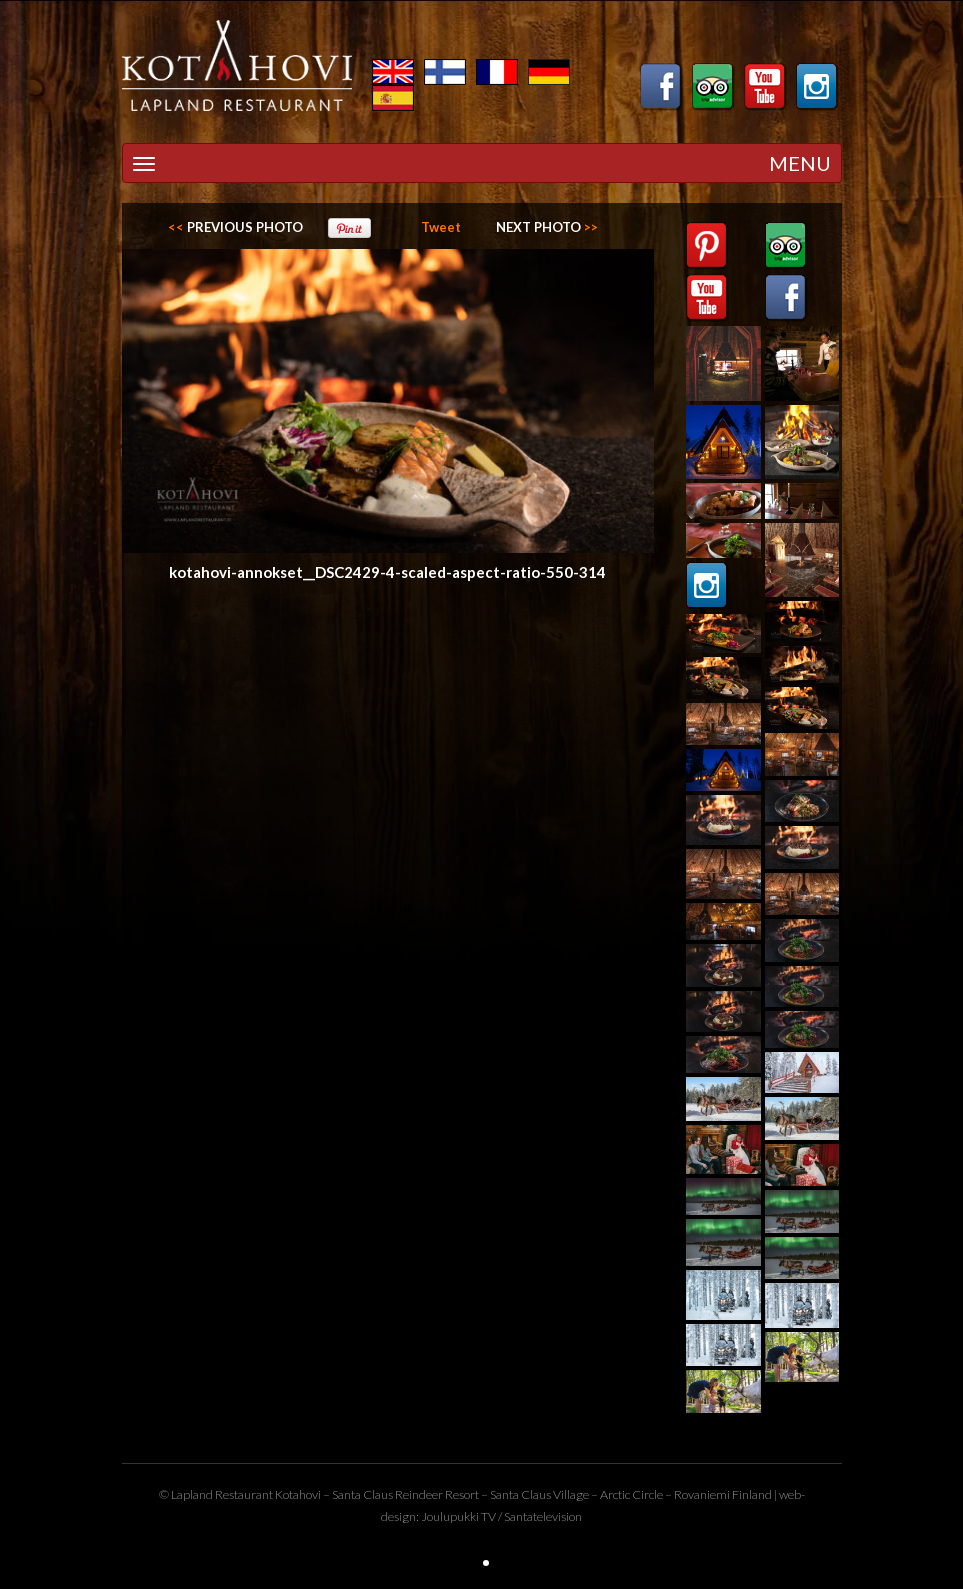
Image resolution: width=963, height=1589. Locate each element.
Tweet (441, 227)
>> (547, 227)
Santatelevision (543, 1516)
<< (235, 227)
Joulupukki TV (458, 1516)
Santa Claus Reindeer (387, 1494)
